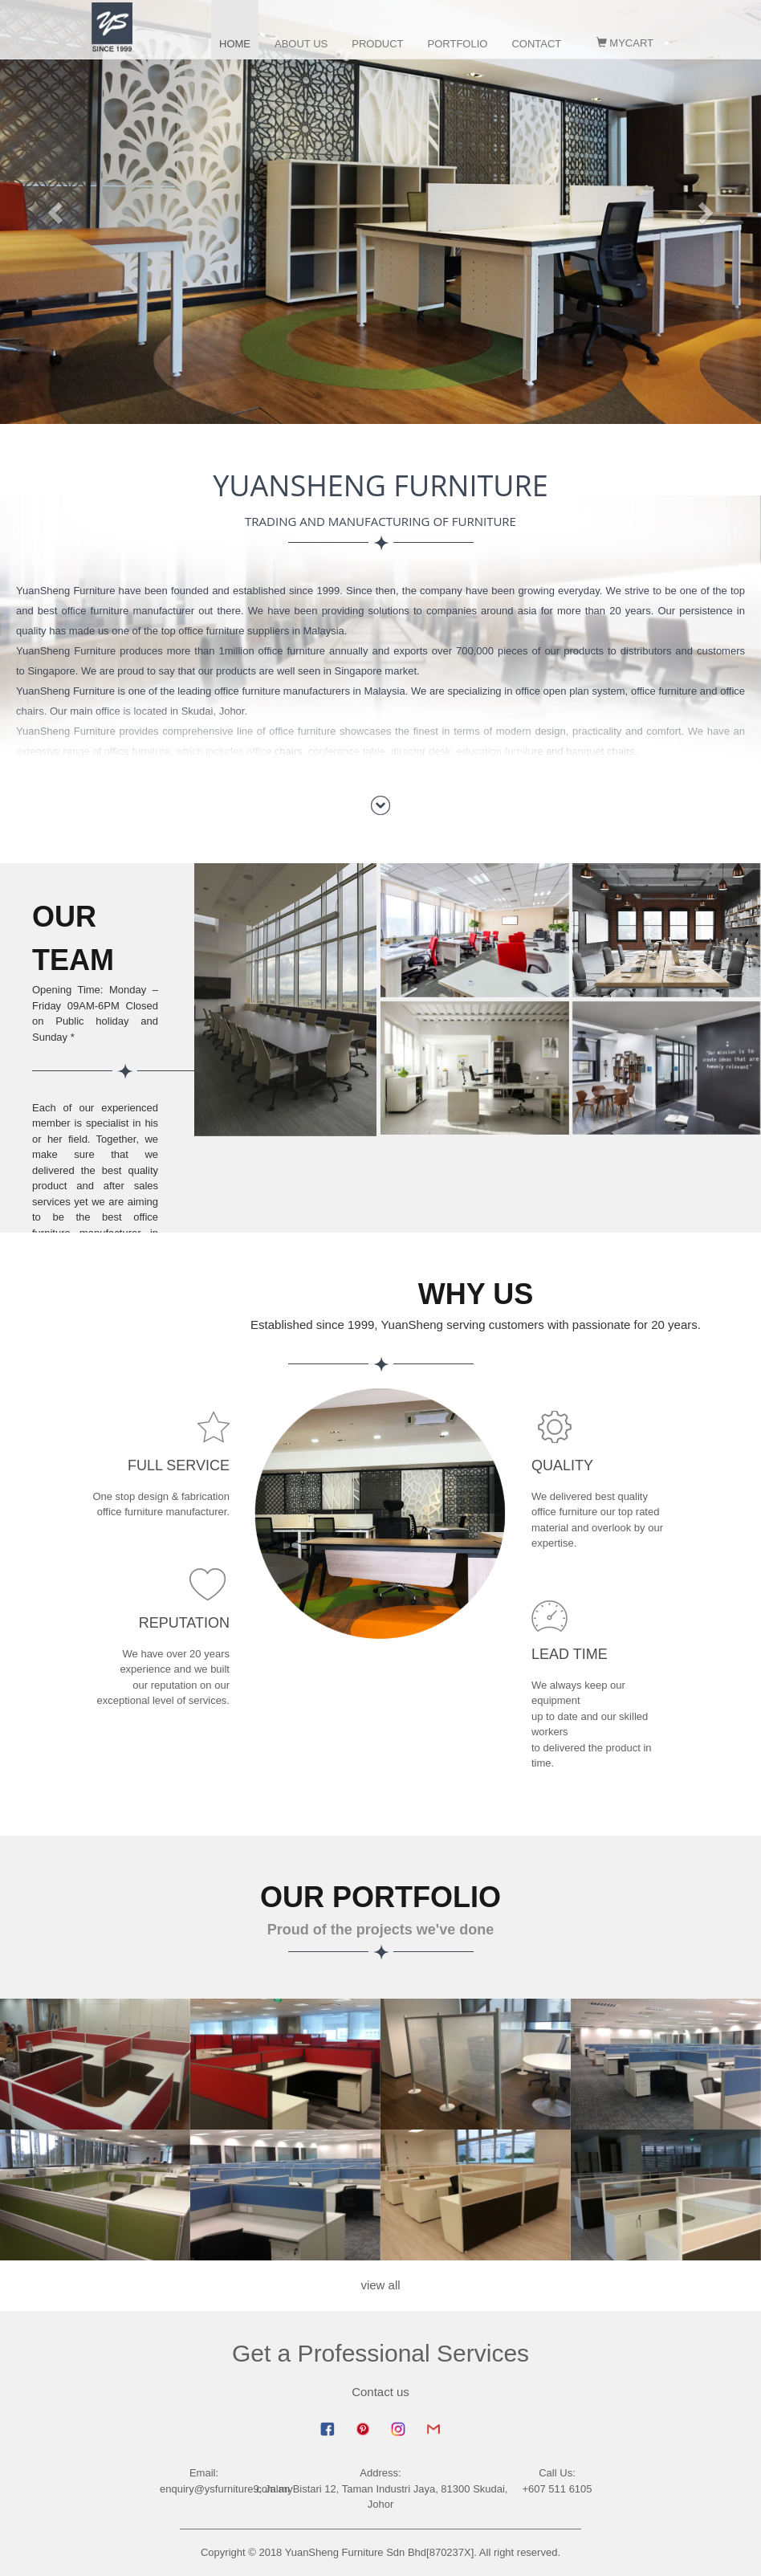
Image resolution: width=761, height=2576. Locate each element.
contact (536, 44)
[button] (57, 212)
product (377, 44)
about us (301, 44)
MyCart (624, 43)
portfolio (458, 44)
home (234, 44)
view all (380, 2285)
